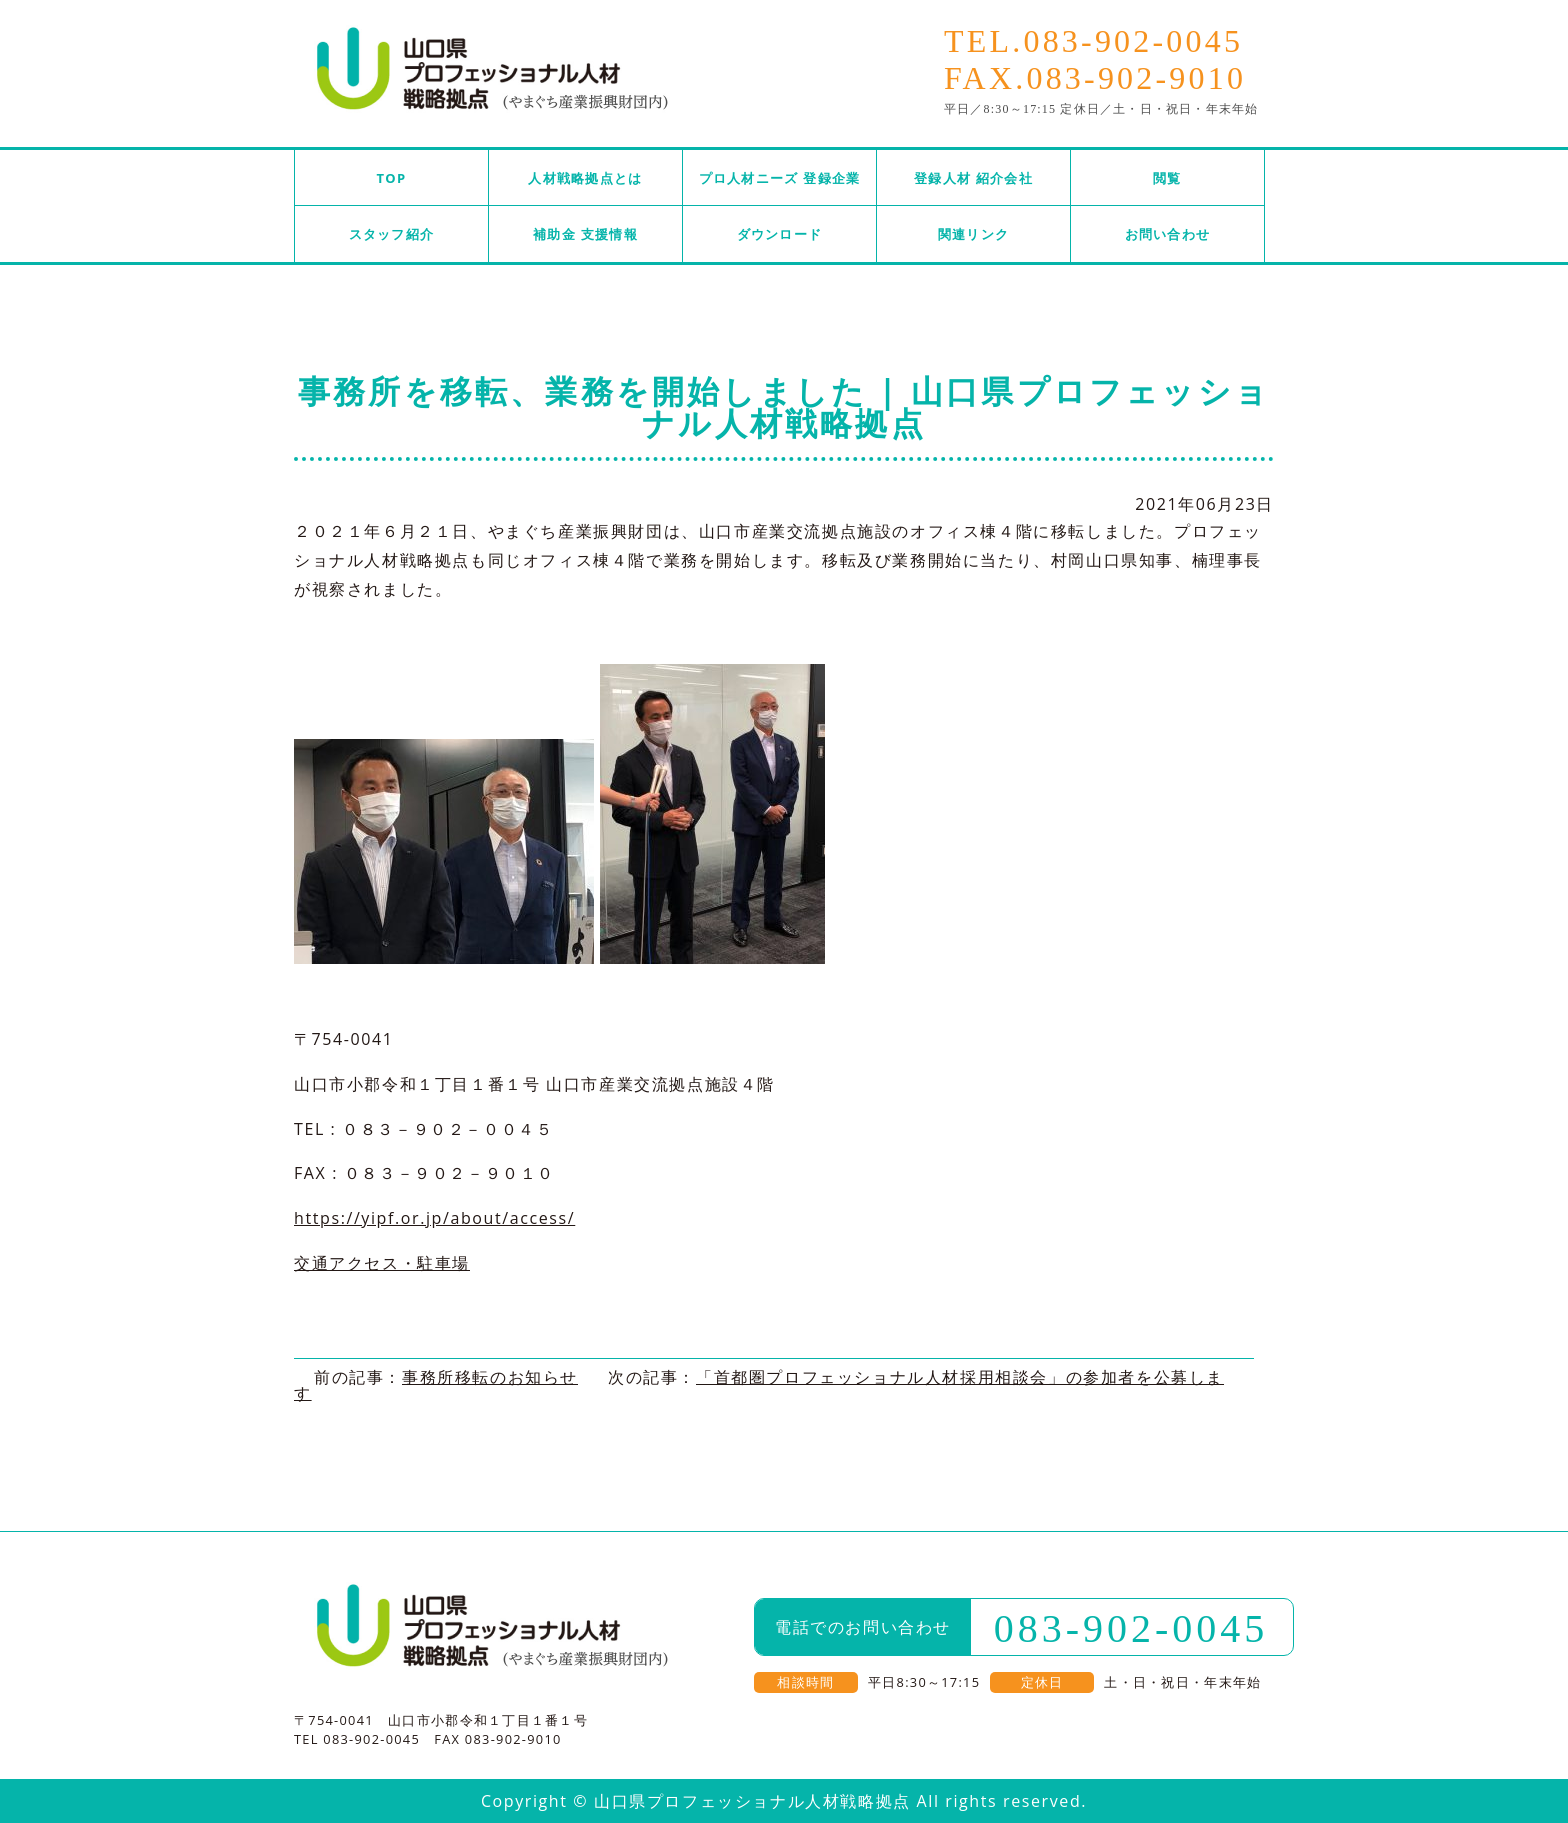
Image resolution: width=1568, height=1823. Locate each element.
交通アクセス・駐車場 (382, 1263)
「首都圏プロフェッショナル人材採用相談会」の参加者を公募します (759, 1385)
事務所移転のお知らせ (490, 1377)
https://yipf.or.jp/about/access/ (434, 1218)
